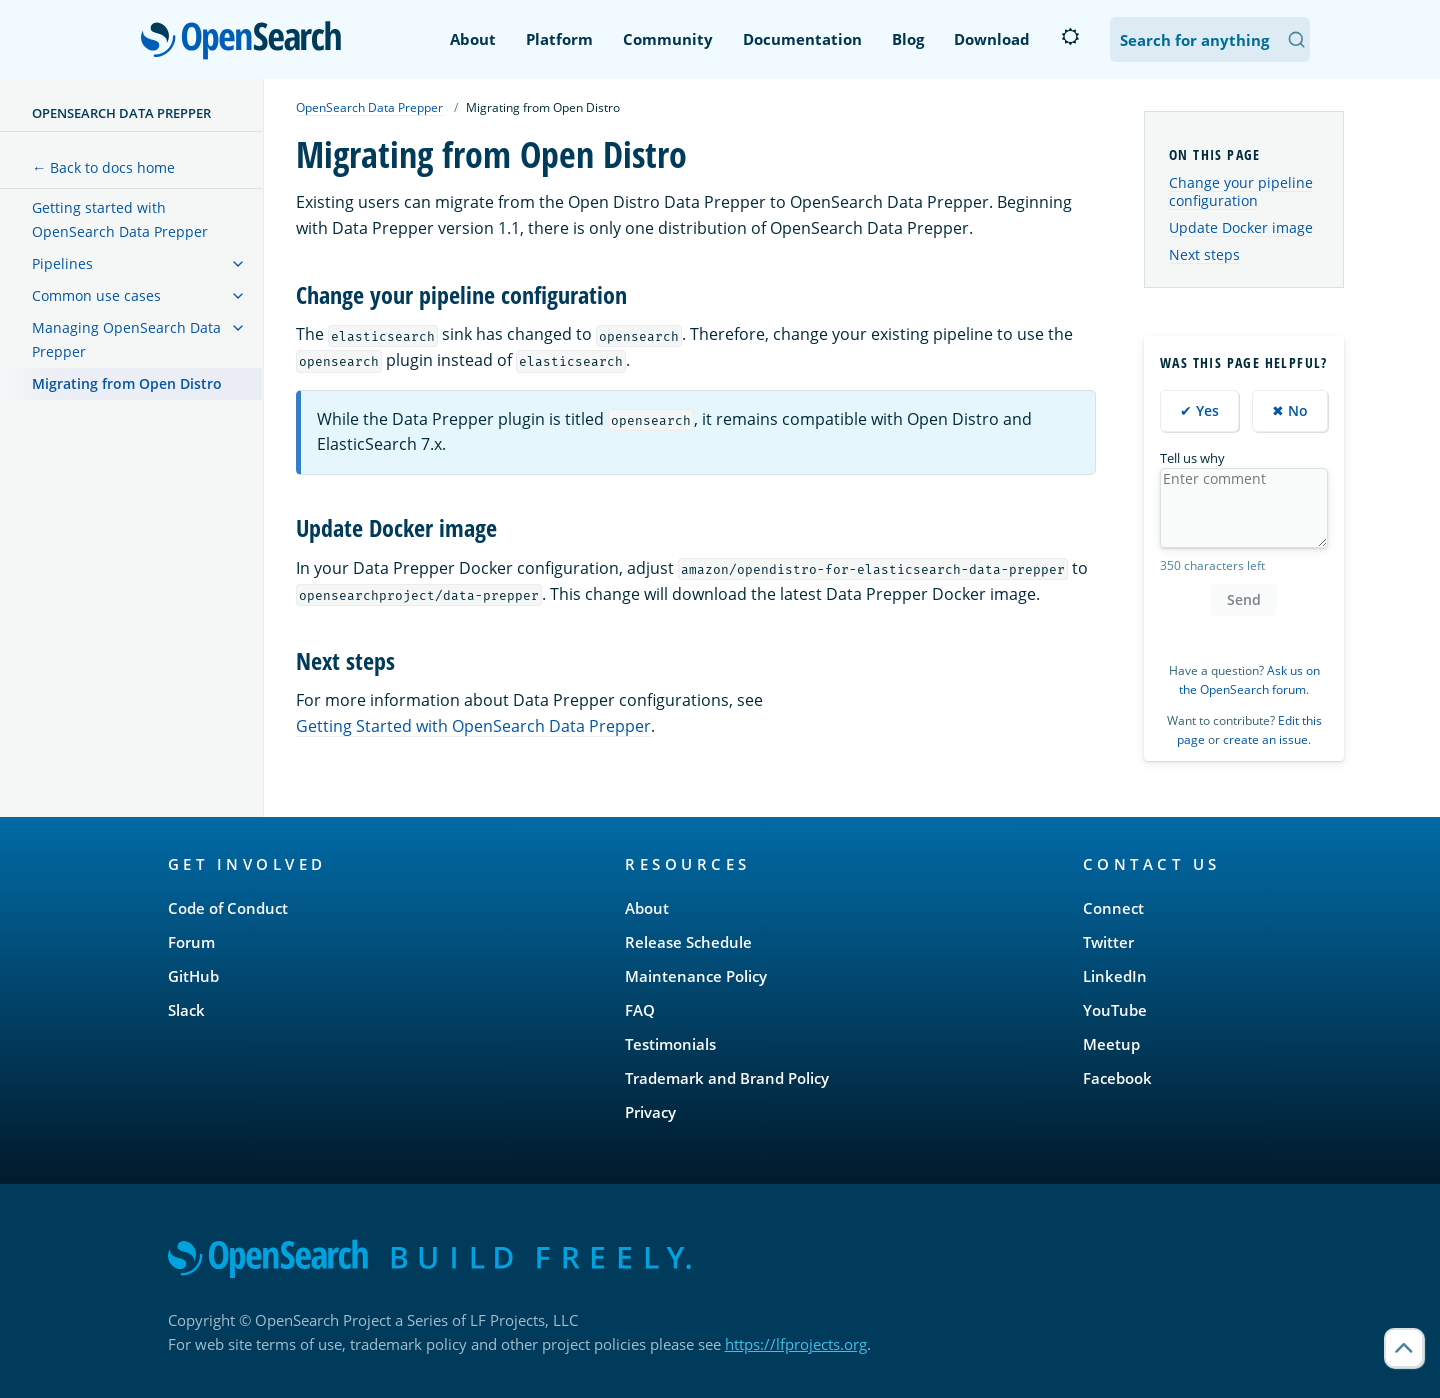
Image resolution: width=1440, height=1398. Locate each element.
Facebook (1117, 1078)
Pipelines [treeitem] (62, 263)
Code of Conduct (228, 908)
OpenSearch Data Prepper (121, 113)
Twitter (1108, 942)
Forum (191, 942)
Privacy (650, 1112)
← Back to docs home (103, 167)
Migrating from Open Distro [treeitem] (127, 383)
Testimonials (670, 1044)
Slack (186, 1010)
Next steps (1204, 254)
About (473, 39)
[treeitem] (238, 264)
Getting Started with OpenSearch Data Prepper (473, 726)
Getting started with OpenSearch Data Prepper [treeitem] (120, 219)
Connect (1113, 908)
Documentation (802, 39)
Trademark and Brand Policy (727, 1078)
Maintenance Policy (696, 976)
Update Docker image (1241, 227)
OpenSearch (246, 42)
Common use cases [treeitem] (96, 295)
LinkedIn (1115, 976)
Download (992, 39)
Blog (908, 39)
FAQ (640, 1010)
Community (668, 39)
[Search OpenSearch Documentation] (1210, 39)
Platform (559, 39)
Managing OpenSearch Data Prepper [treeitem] (126, 339)
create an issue (1265, 739)
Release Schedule (688, 942)
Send (1244, 599)
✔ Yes (1199, 410)
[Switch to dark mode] (1070, 37)
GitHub (193, 976)
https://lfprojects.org (796, 1344)
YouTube (1115, 1010)
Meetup (1111, 1044)
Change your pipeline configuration (1241, 191)
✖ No (1290, 410)
